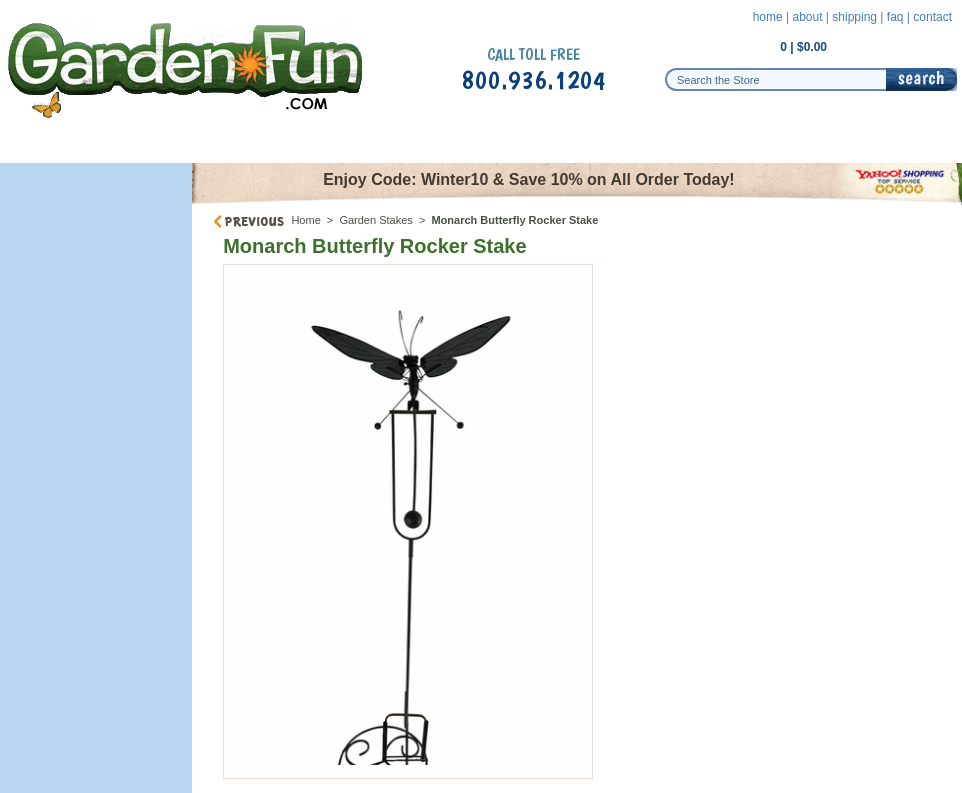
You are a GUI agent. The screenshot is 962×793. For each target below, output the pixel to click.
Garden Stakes (375, 220)
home (768, 17)
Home (305, 220)
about (807, 17)
